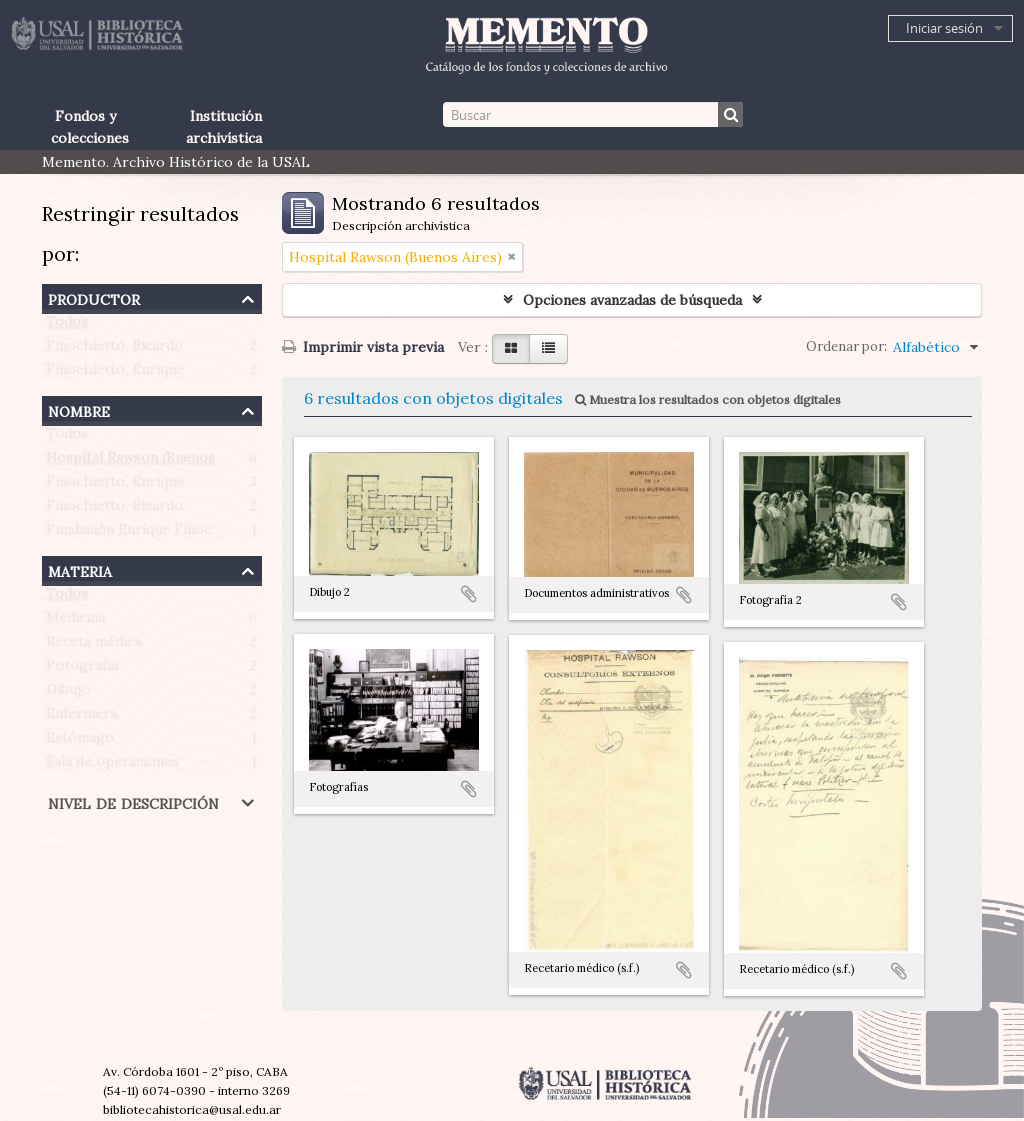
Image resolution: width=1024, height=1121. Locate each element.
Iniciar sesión (944, 28)
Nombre (79, 409)
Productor (94, 297)
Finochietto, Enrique (115, 374)
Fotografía (82, 670)
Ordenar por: (846, 346)
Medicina (75, 622)
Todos (67, 326)
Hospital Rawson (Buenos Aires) (152, 462)
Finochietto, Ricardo (114, 350)
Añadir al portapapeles (469, 594)
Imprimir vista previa (363, 347)
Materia (80, 569)
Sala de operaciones (112, 766)
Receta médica (93, 646)
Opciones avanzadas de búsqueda (632, 300)
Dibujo (68, 694)
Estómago (80, 742)
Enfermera (81, 718)
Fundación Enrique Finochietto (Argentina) (189, 534)
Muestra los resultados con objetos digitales (708, 399)
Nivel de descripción (133, 801)
